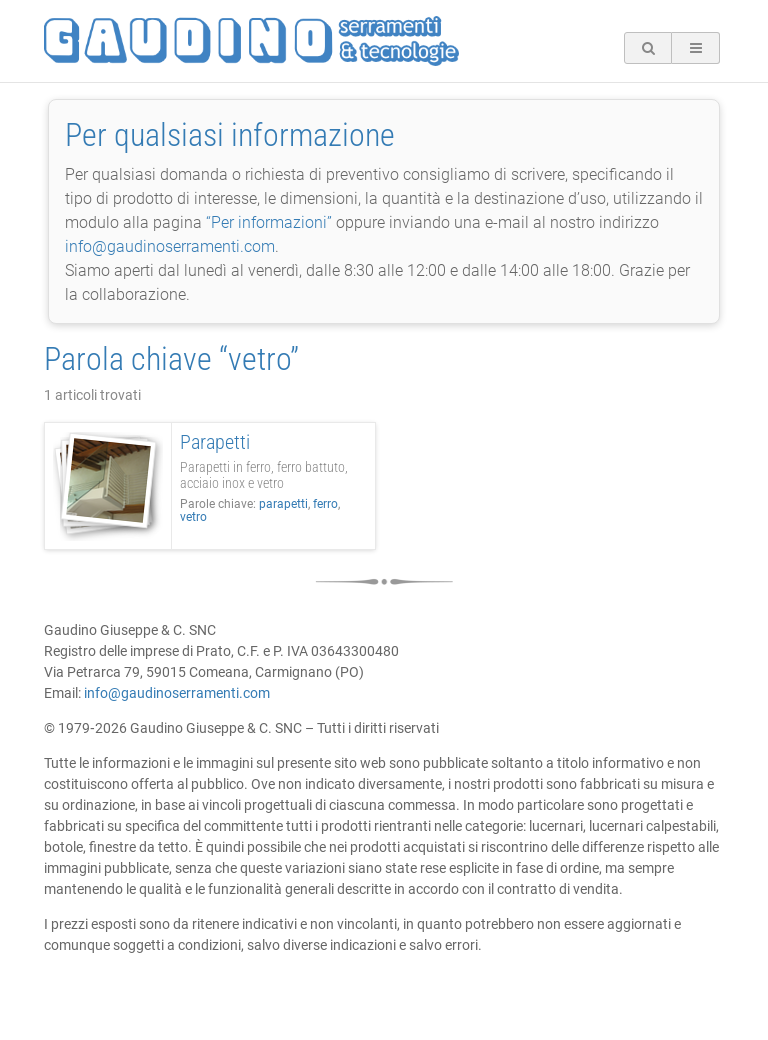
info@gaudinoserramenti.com (170, 246)
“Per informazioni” (269, 222)
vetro (193, 517)
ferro (325, 504)
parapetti (283, 504)
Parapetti (215, 442)
